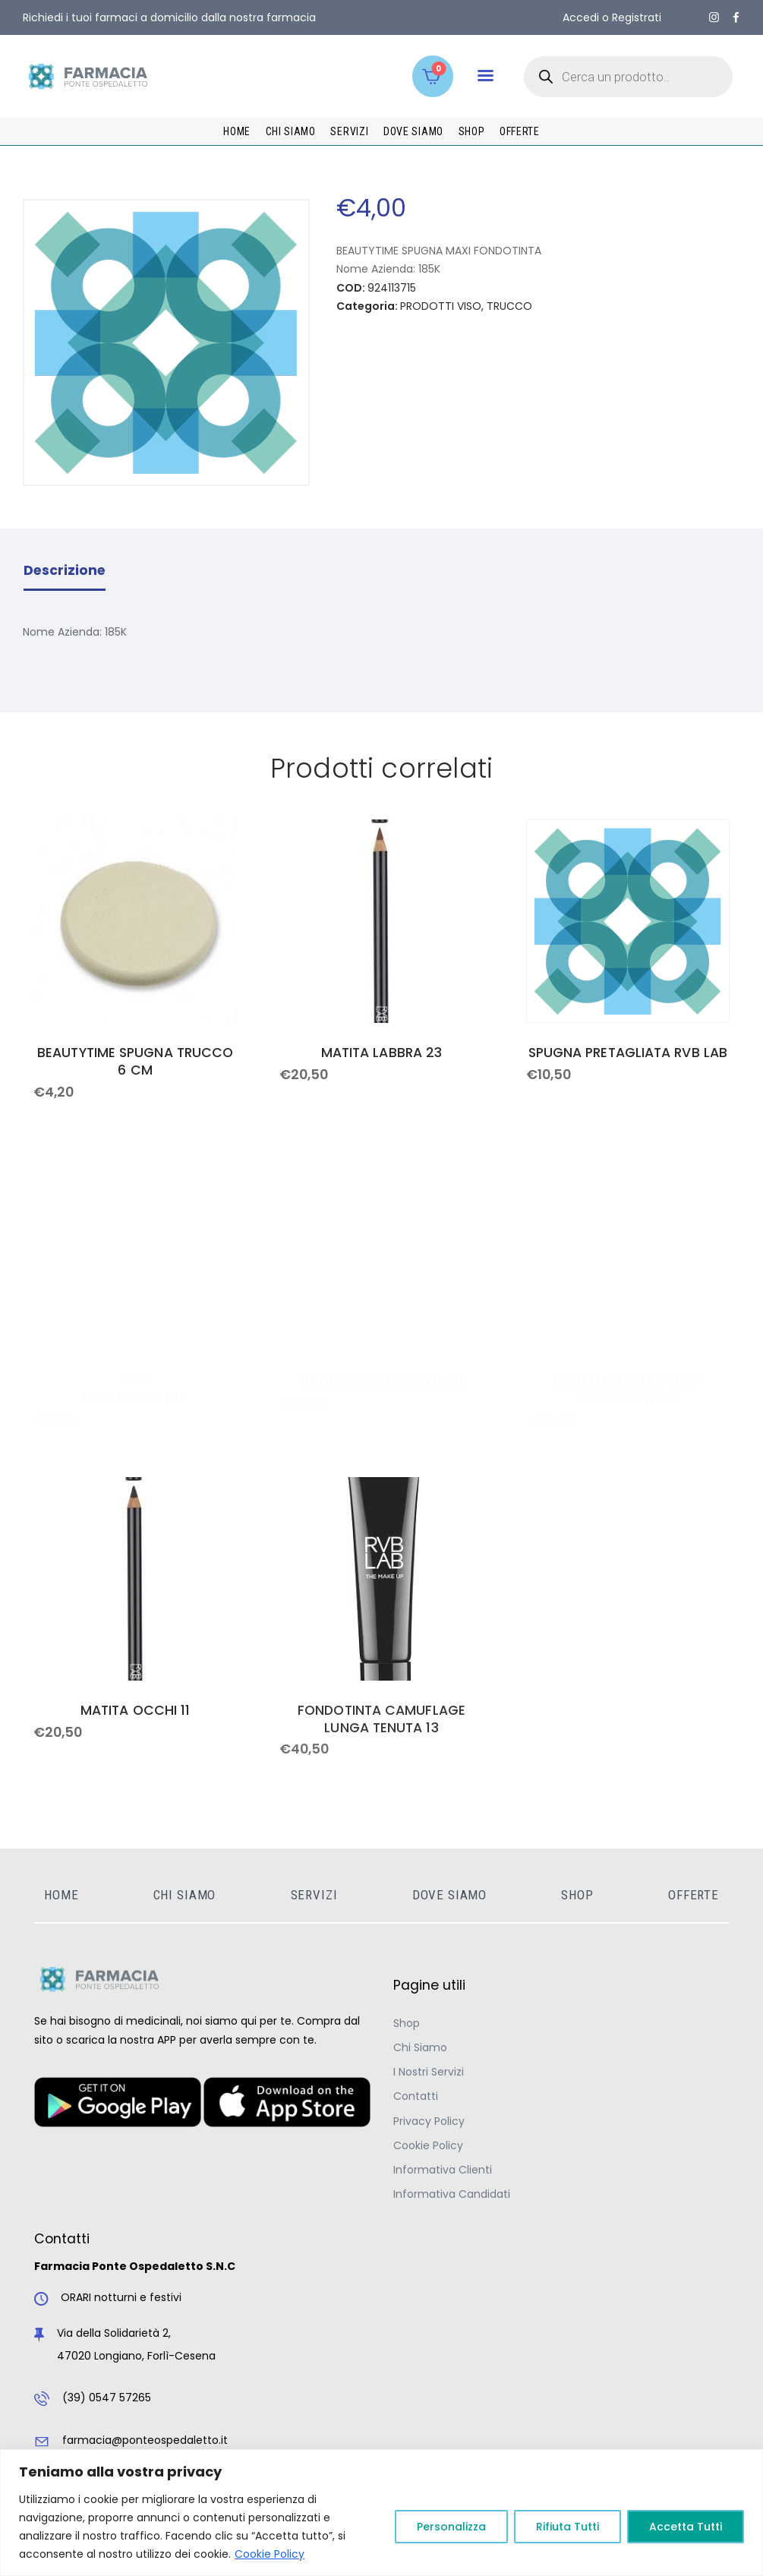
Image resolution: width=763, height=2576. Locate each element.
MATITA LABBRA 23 (381, 1053)
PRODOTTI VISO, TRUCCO (466, 306)
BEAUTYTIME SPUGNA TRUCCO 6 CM (135, 1061)
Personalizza (451, 2526)
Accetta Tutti (685, 2526)
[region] (381, 2512)
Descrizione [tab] (65, 570)
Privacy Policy (429, 2121)
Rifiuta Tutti (567, 2526)
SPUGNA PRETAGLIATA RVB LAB (627, 1053)
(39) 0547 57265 (106, 2397)
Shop (406, 2023)
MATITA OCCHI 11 (135, 1710)
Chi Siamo (420, 2047)
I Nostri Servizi (428, 2071)
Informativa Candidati (451, 2194)
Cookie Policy (269, 2554)
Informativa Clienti (442, 2169)
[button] (485, 76)
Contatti (415, 2096)
